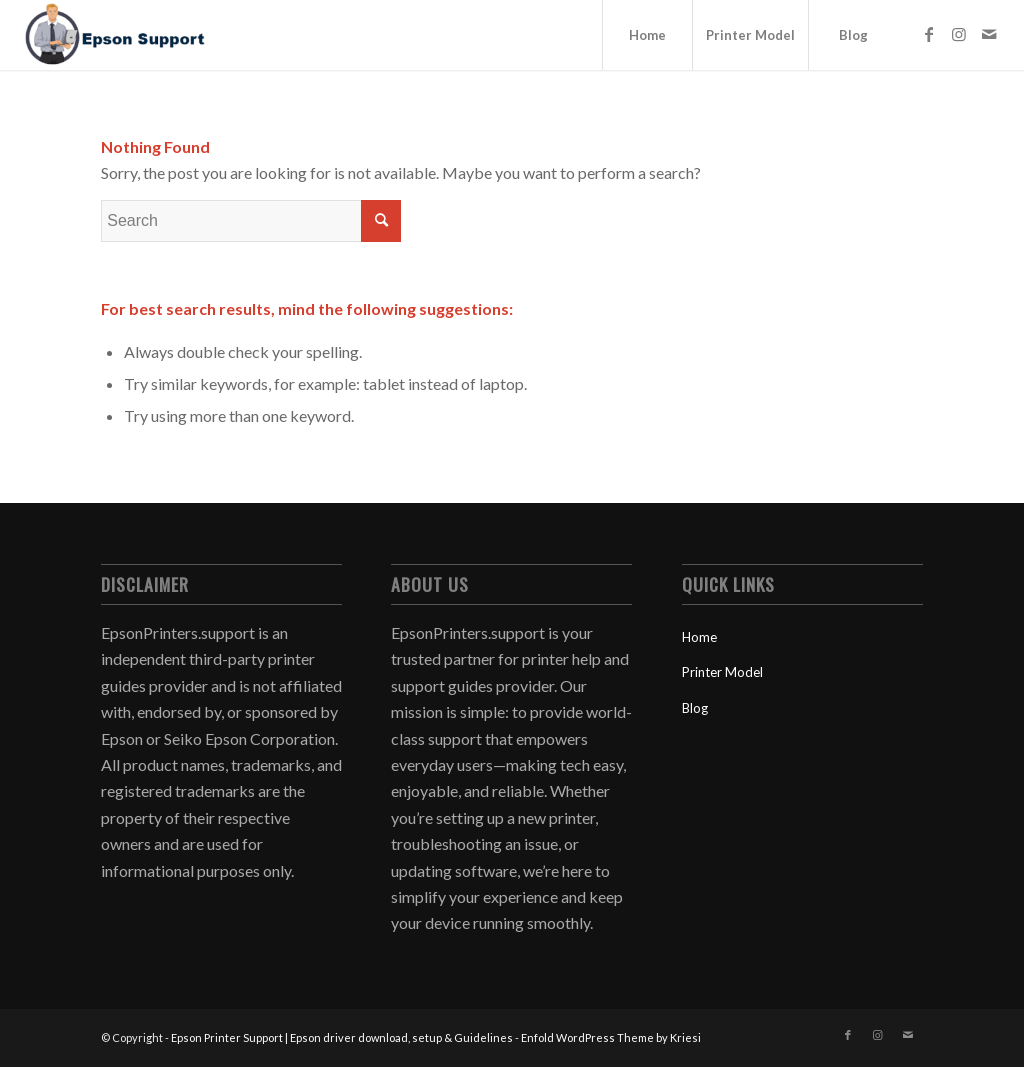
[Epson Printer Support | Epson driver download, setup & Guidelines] (114, 35)
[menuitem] (647, 35)
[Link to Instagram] (959, 34)
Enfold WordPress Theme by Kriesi (611, 1037)
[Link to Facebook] (929, 34)
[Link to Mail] (989, 34)
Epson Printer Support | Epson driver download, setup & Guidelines (342, 1037)
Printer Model (722, 672)
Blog (695, 708)
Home (699, 637)
